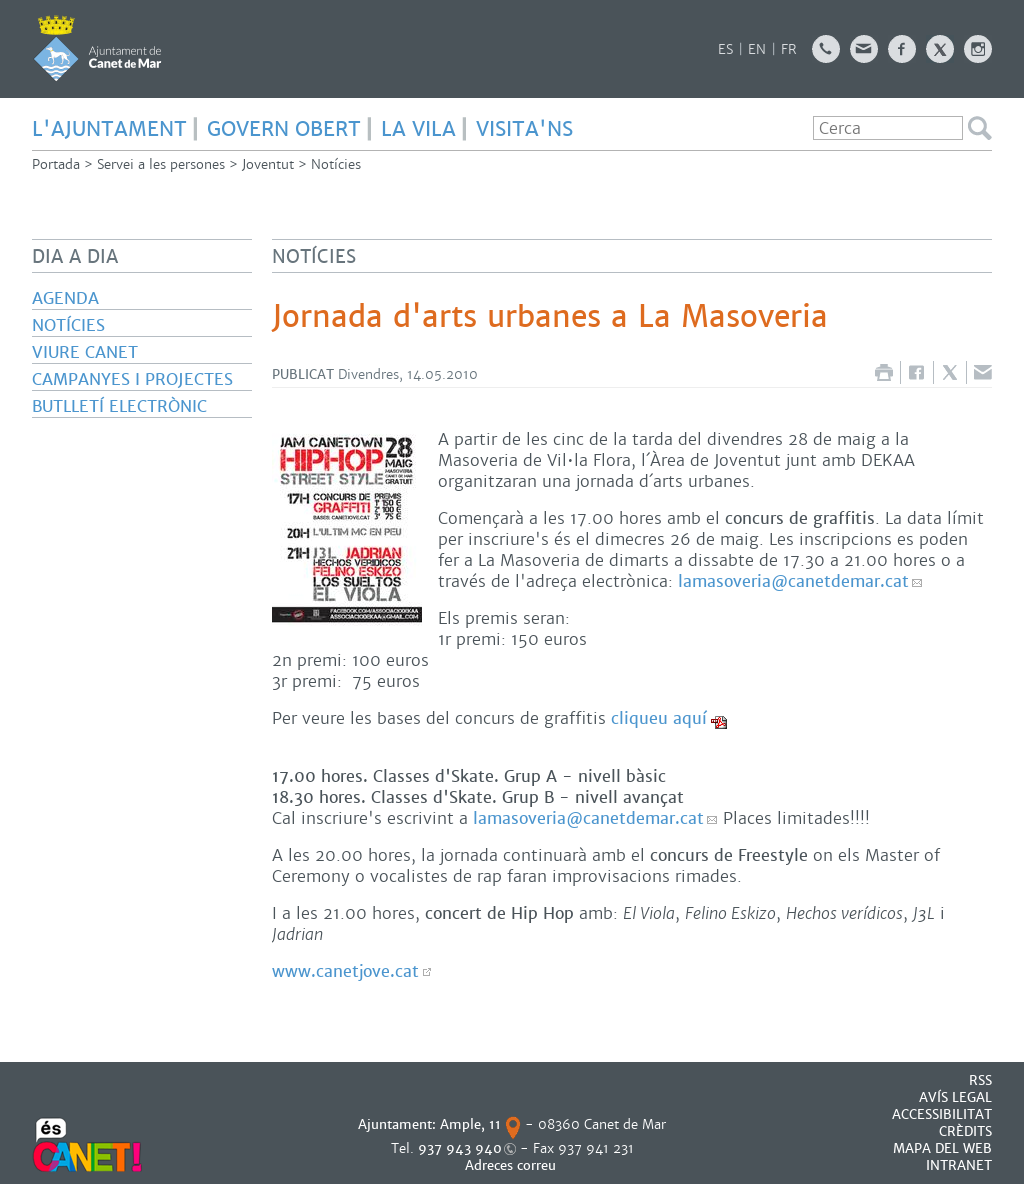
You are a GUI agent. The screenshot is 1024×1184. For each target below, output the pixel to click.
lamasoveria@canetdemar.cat (793, 581)
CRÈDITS (965, 1131)
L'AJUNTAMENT (109, 129)
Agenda (65, 298)
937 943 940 (460, 1148)
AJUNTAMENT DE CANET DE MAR (97, 48)
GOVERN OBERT (284, 129)
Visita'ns (524, 129)
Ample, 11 (470, 1124)
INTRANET (959, 1165)
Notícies (336, 164)
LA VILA (418, 129)
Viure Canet (85, 352)
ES (725, 49)
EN (757, 49)
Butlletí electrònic (119, 406)
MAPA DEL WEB (942, 1148)
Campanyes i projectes (132, 379)
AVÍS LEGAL (955, 1097)
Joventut (268, 164)
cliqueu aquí (659, 718)
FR (789, 49)
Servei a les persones (161, 164)
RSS (980, 1080)
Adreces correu (512, 1165)
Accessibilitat (942, 1114)
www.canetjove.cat (345, 971)
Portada (56, 164)
